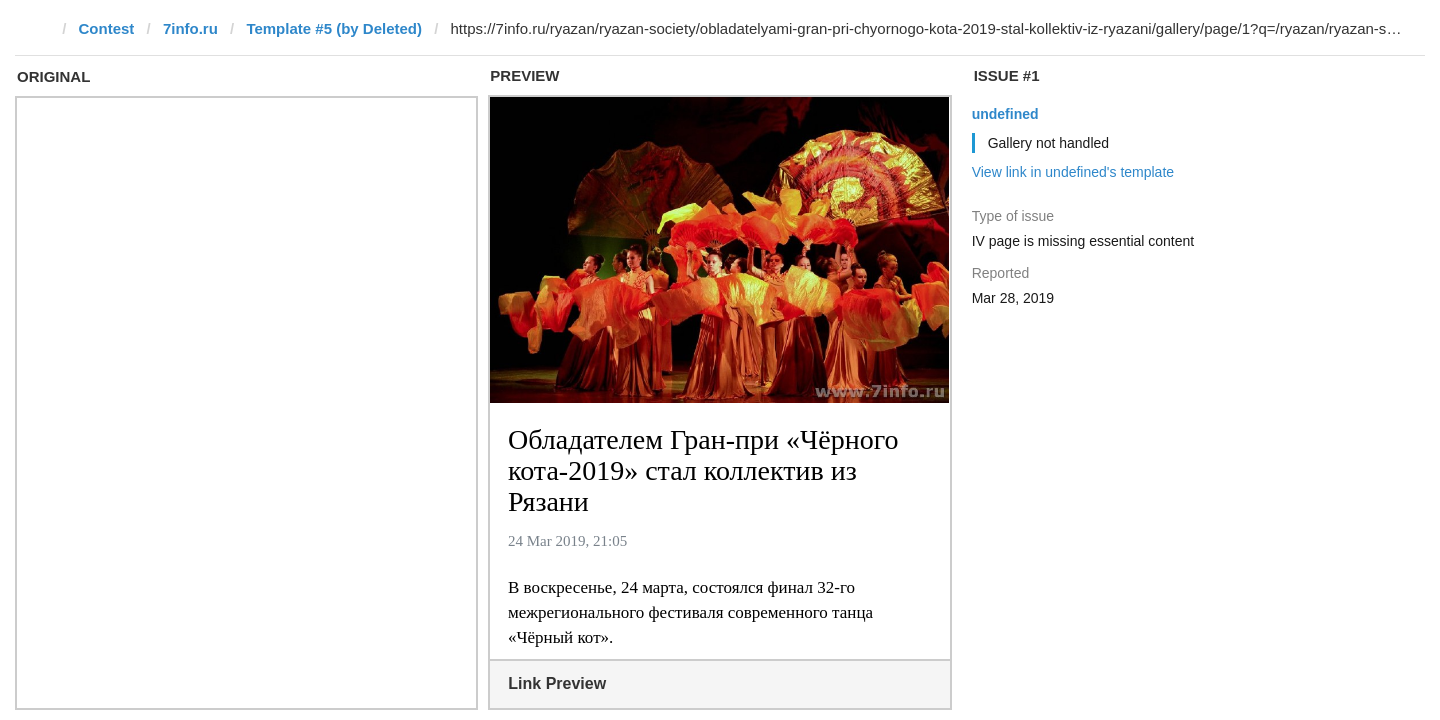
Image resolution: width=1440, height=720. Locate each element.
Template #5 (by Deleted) (334, 28)
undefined (1005, 114)
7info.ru (190, 28)
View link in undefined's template (1073, 172)
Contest (107, 28)
